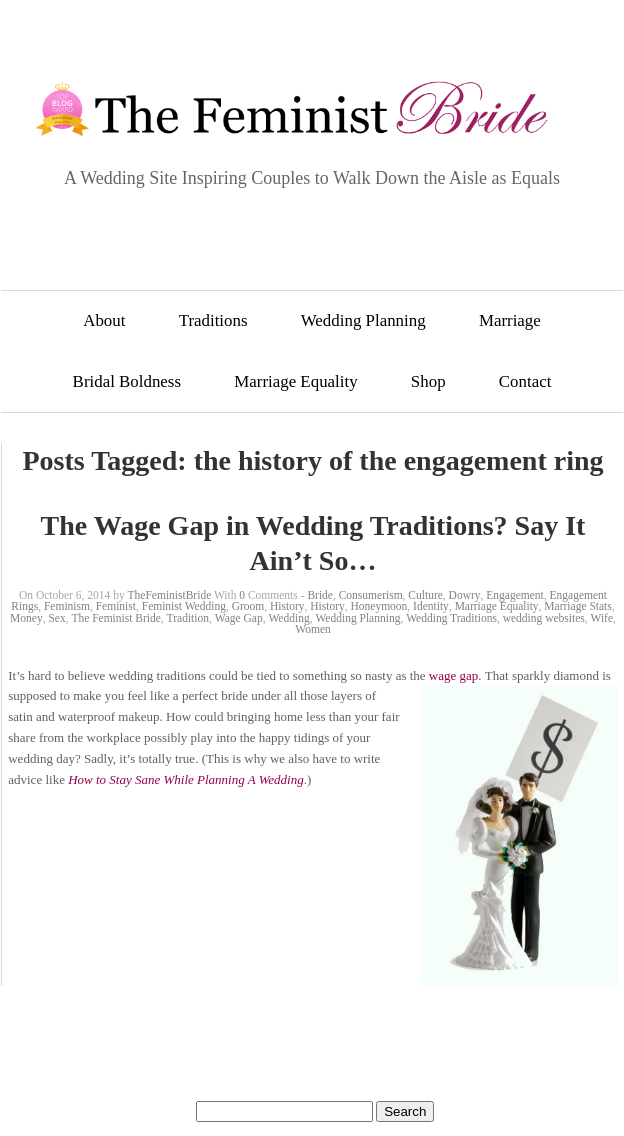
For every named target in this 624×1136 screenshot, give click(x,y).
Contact (525, 381)
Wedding (288, 618)
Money (26, 618)
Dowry (465, 595)
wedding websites (544, 618)
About (104, 320)
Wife (602, 618)
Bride (320, 595)
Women (312, 629)
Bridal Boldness (127, 381)
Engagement (514, 595)
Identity (431, 606)
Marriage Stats (577, 606)
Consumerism (371, 595)
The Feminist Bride (115, 618)
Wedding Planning (363, 320)
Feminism (67, 606)
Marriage (510, 320)
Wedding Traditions (451, 618)
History (287, 606)
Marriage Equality (295, 381)
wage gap (453, 675)
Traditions (213, 320)
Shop (428, 381)
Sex (56, 618)
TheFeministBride (170, 595)
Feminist (116, 606)
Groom (248, 606)
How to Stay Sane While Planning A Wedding (186, 779)
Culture (425, 595)
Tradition (188, 618)
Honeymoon (378, 606)
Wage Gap (239, 618)
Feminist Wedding (184, 606)
